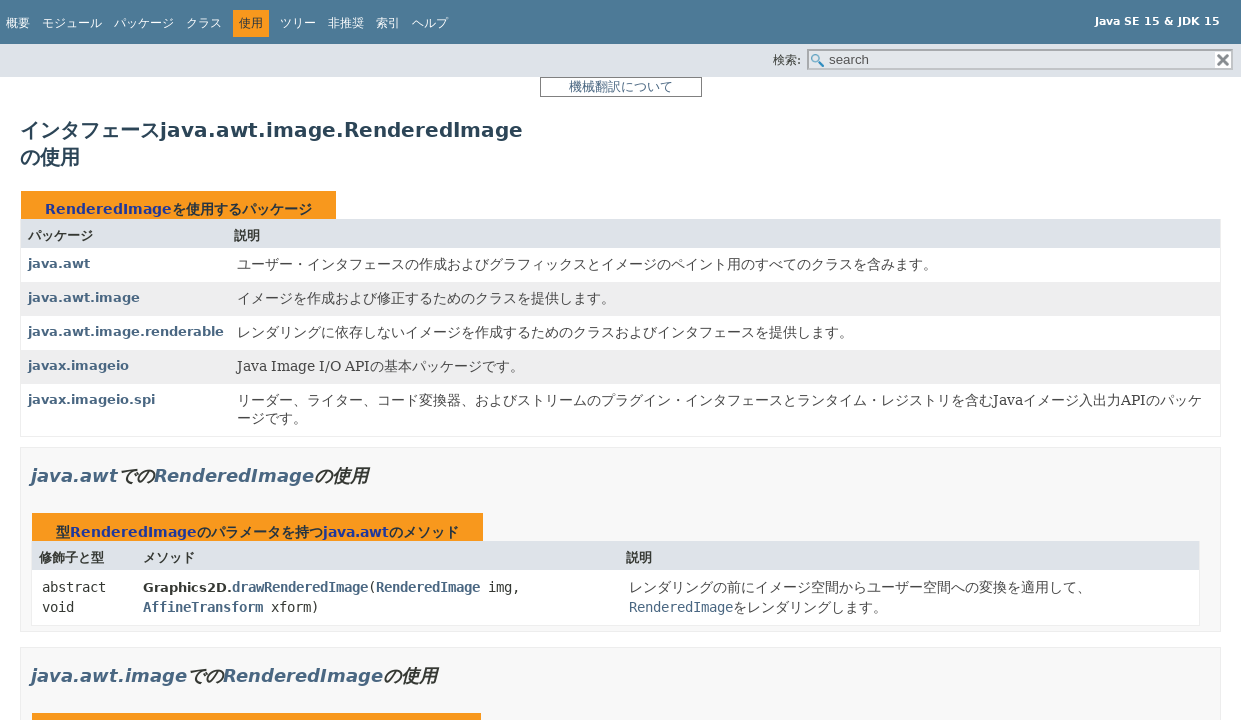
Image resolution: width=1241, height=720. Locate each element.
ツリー (298, 23)
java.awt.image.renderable (126, 331)
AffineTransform (203, 607)
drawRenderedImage (300, 587)
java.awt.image (84, 297)
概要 (18, 23)
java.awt (59, 263)
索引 (388, 23)
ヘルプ (430, 23)
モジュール (72, 23)
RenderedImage (108, 209)
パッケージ (144, 23)
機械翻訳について (621, 86)
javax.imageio (78, 365)
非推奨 (346, 23)
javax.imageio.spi (91, 399)
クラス (204, 23)
